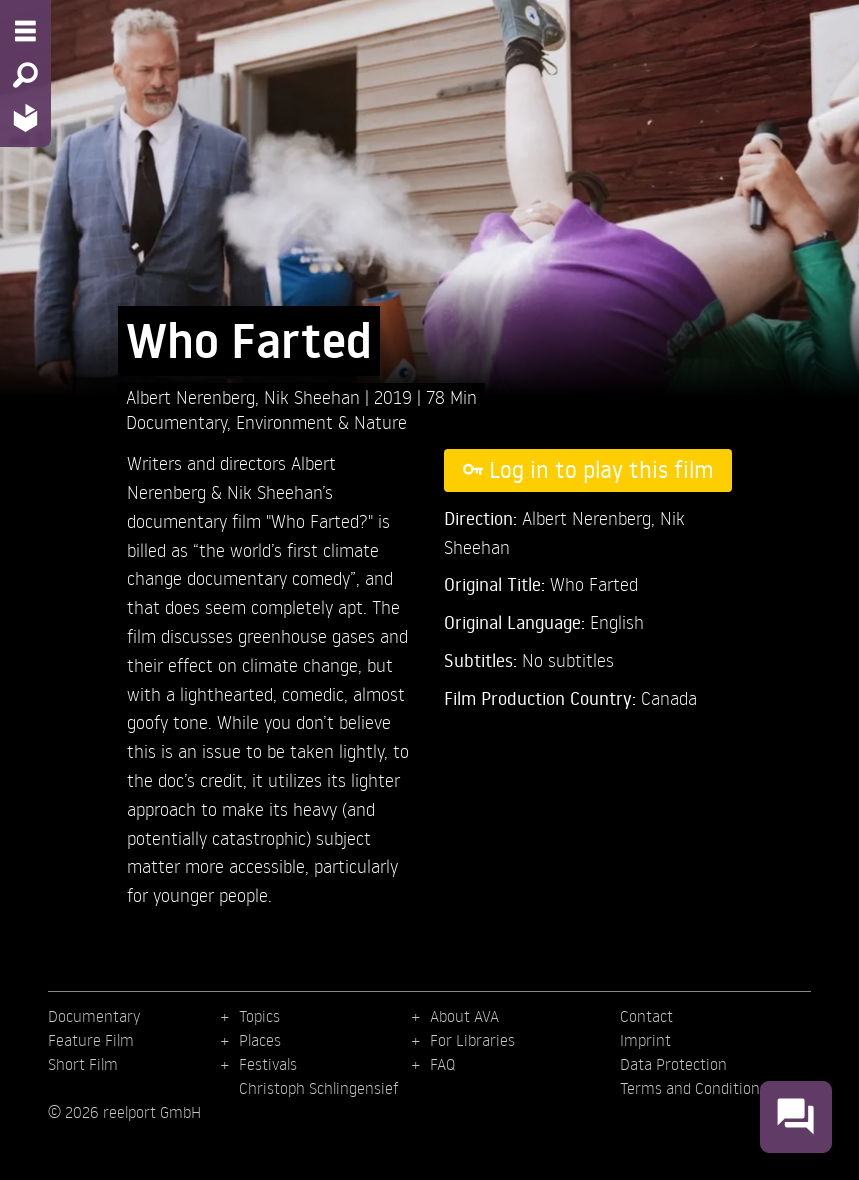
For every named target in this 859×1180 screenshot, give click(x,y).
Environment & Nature (321, 421)
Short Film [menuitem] (83, 1064)
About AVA (464, 1016)
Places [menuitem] (260, 1040)
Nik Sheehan (314, 396)
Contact (646, 1016)
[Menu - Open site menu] (25, 31)
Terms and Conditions (693, 1088)
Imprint (645, 1040)
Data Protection (673, 1064)
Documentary (176, 421)
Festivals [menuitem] (268, 1064)
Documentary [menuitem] (94, 1016)
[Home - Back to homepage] (25, 117)
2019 (395, 396)
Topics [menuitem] (259, 1016)
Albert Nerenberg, (195, 396)
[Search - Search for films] (25, 75)
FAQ (442, 1064)
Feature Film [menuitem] (91, 1040)
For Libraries (472, 1040)
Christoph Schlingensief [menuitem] (319, 1088)
